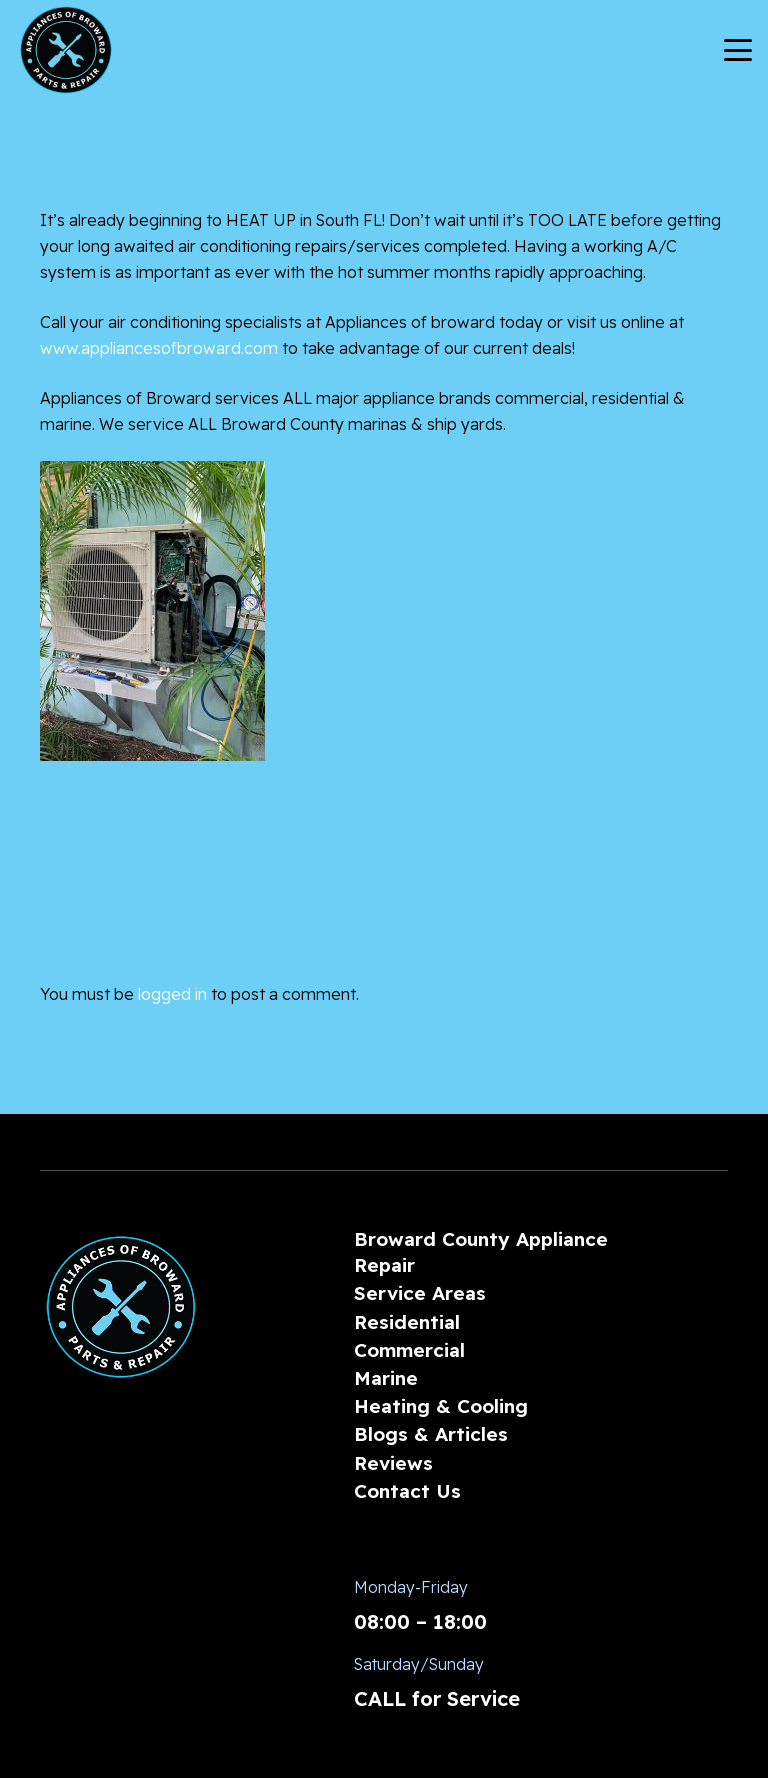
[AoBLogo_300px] (66, 50)
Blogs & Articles (431, 1434)
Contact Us (407, 1491)
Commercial (409, 1350)
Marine (386, 1378)
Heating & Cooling (441, 1406)
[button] (738, 50)
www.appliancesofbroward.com (159, 348)
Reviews (393, 1463)
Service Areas (420, 1293)
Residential (407, 1322)
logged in (172, 994)
